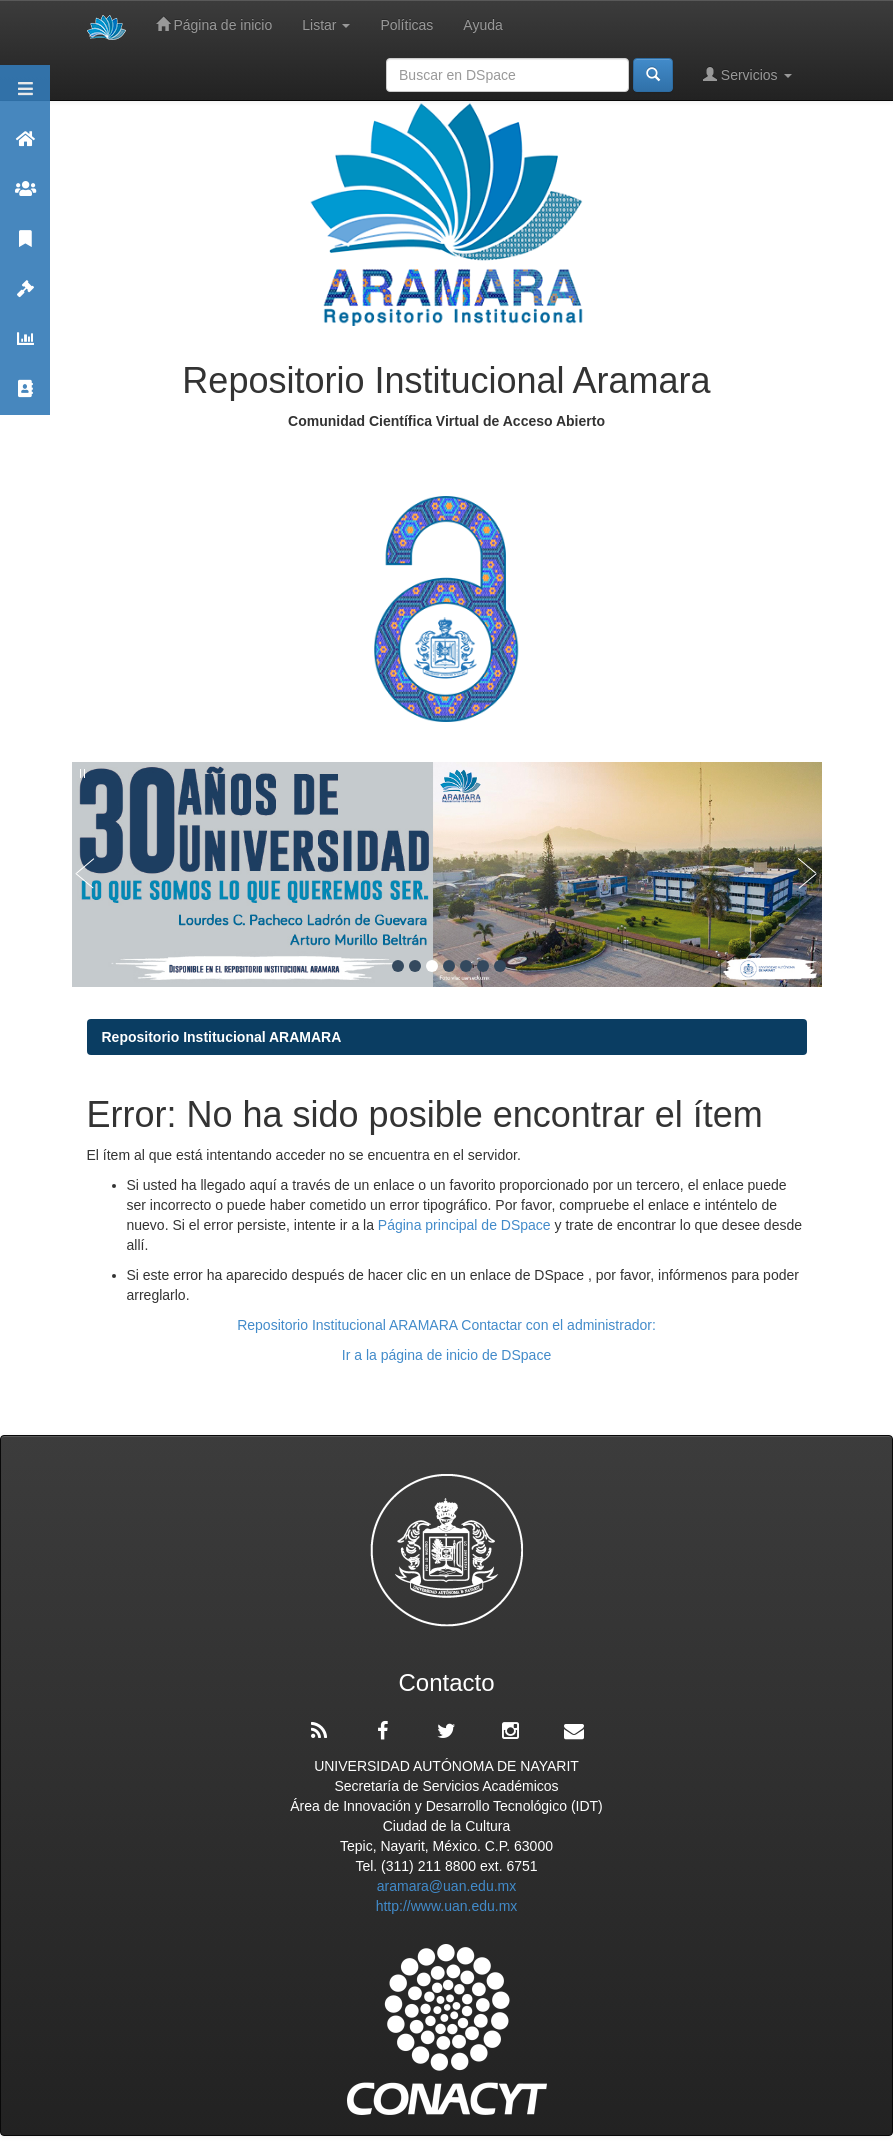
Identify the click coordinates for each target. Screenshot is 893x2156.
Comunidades (25, 197)
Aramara (25, 147)
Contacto (25, 397)
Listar (326, 25)
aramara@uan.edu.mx (447, 1886)
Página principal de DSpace (466, 1225)
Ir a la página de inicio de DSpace (446, 1355)
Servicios (747, 74)
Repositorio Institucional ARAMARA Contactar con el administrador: (446, 1325)
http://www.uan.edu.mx (447, 1906)
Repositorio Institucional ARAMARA (222, 1037)
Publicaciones (25, 247)
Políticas (406, 25)
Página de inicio (214, 24)
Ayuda (482, 25)
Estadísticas (25, 347)
